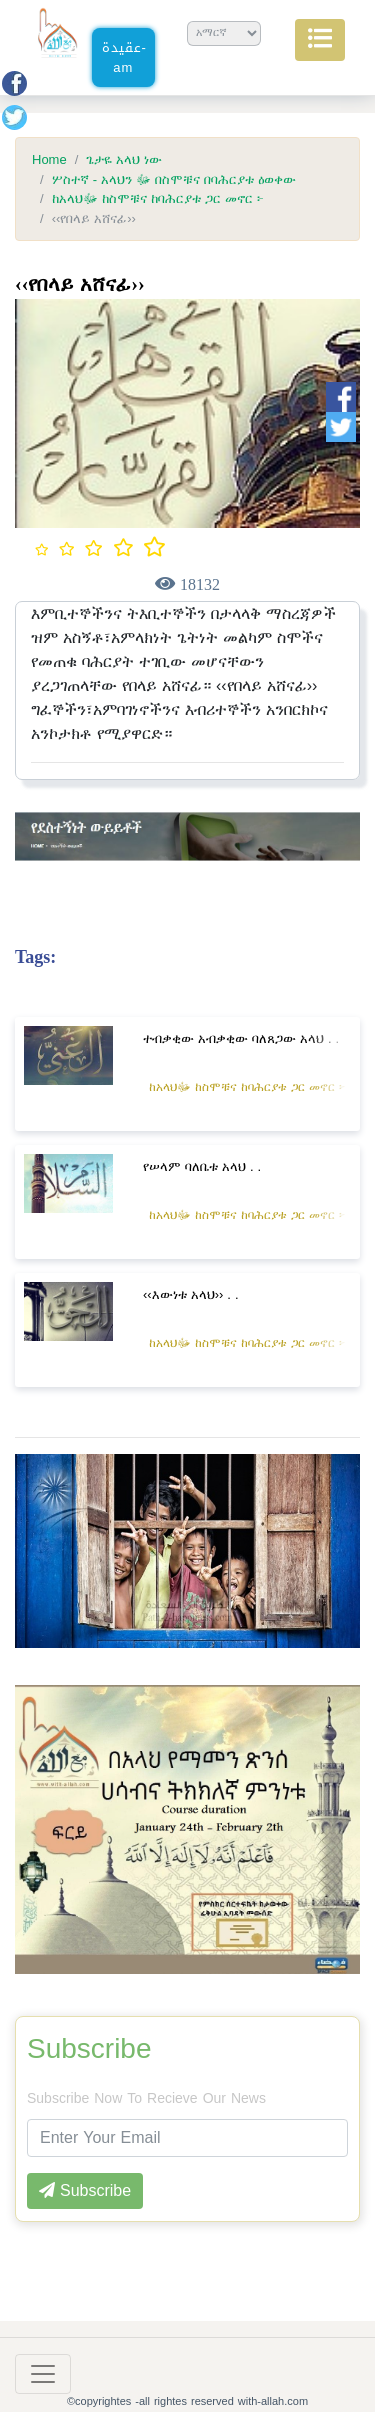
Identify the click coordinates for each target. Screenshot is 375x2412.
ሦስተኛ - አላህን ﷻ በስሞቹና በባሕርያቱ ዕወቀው (174, 180)
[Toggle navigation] (43, 2374)
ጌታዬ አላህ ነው (124, 160)
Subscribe (89, 2049)
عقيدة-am (124, 57)
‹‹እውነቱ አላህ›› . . (191, 1294)
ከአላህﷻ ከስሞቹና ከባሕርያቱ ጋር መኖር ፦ (158, 199)
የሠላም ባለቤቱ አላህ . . (202, 1166)
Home (49, 160)
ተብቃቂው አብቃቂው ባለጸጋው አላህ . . (241, 1038)
